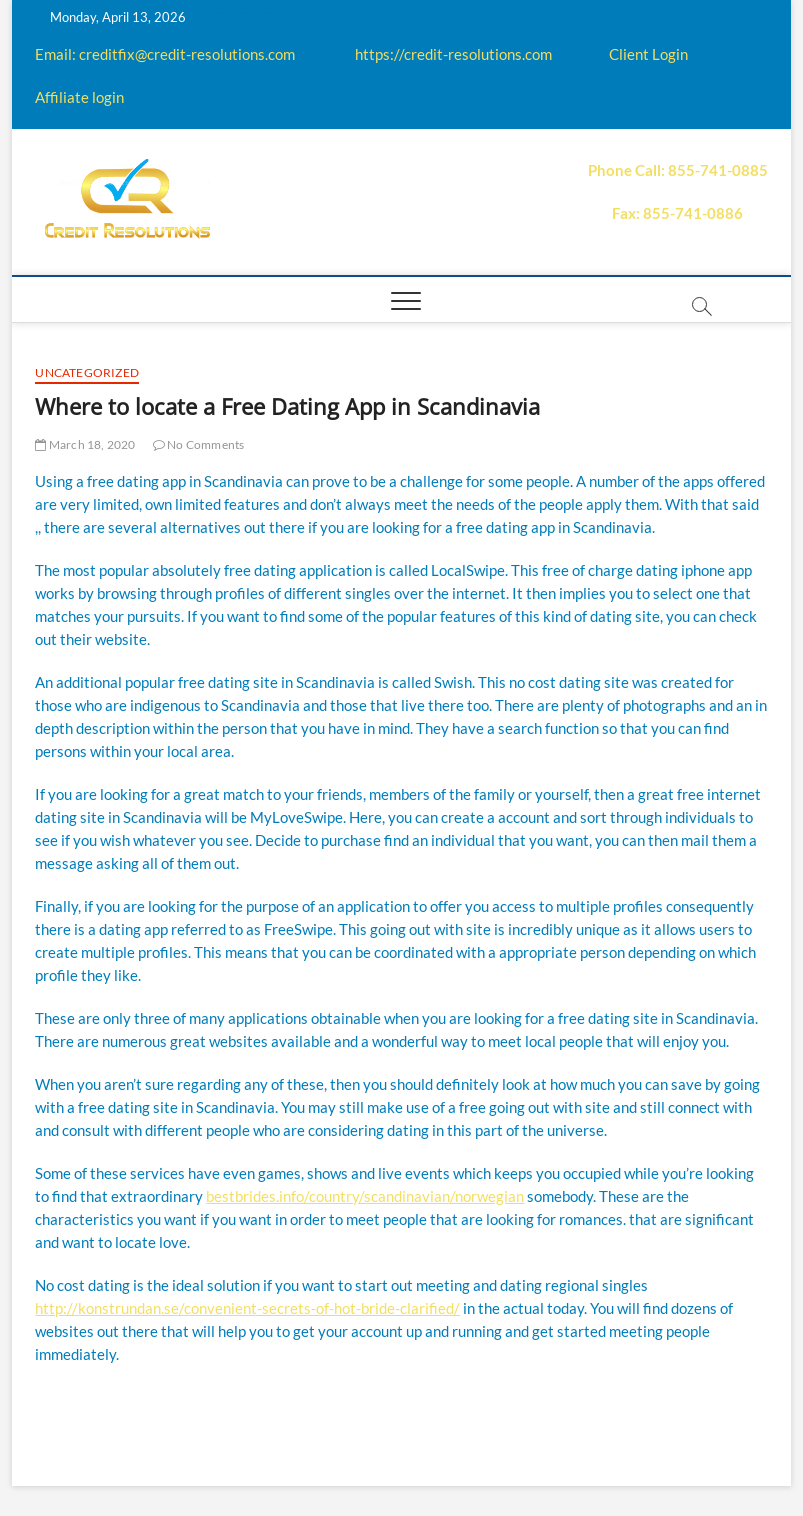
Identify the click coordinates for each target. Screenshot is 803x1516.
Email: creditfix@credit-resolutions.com (165, 54)
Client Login (648, 54)
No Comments (199, 444)
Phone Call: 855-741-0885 (678, 170)
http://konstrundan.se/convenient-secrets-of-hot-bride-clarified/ (247, 1308)
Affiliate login (79, 97)
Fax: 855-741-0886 (677, 213)
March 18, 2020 (85, 444)
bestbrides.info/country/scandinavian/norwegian (365, 1196)
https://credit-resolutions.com (453, 54)
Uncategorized (87, 372)
